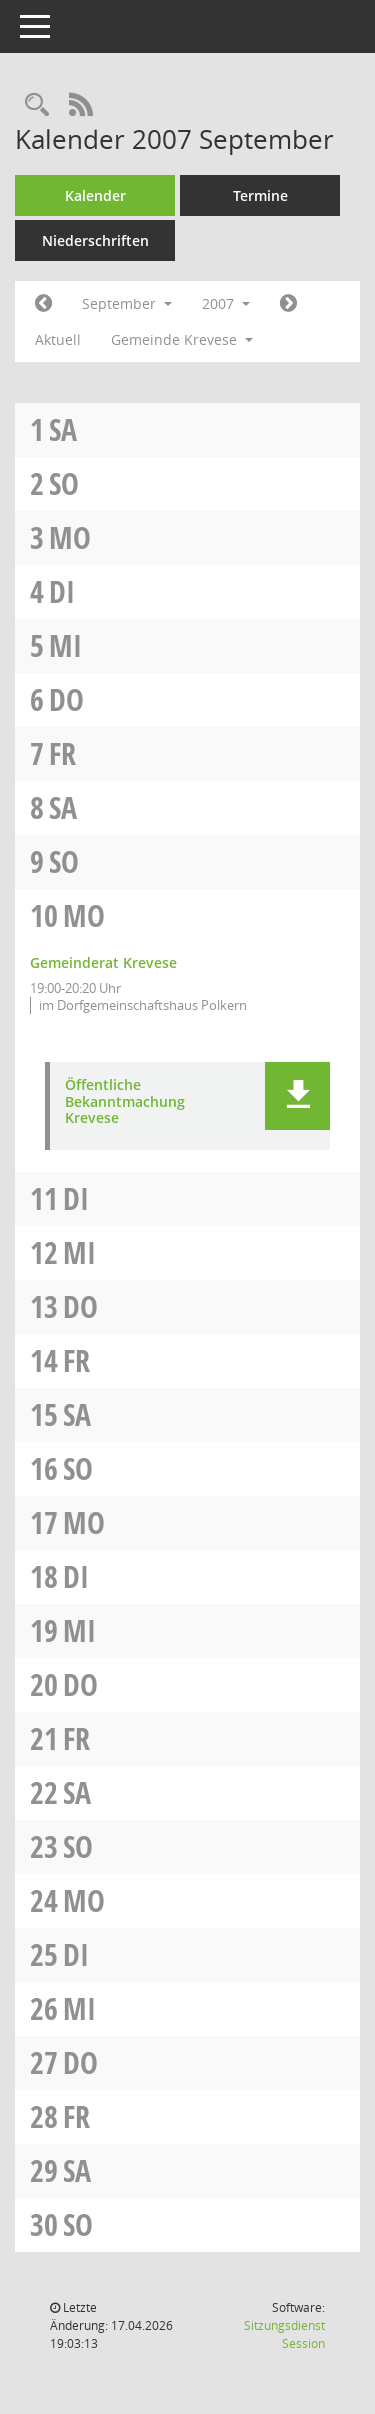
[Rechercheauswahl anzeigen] (37, 105)
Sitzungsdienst (284, 2334)
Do (66, 699)
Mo (70, 537)
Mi (65, 645)
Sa (63, 429)
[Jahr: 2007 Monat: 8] (43, 304)
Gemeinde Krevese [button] (182, 339)
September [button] (127, 303)
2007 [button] (226, 303)
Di (62, 591)
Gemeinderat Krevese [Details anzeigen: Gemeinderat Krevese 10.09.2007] (103, 962)
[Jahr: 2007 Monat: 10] (288, 304)
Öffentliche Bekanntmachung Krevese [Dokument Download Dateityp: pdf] (125, 1102)
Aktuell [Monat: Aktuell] (58, 339)
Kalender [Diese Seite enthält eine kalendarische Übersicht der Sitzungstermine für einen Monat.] (95, 195)
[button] (297, 1096)
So (64, 483)
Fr (62, 753)
